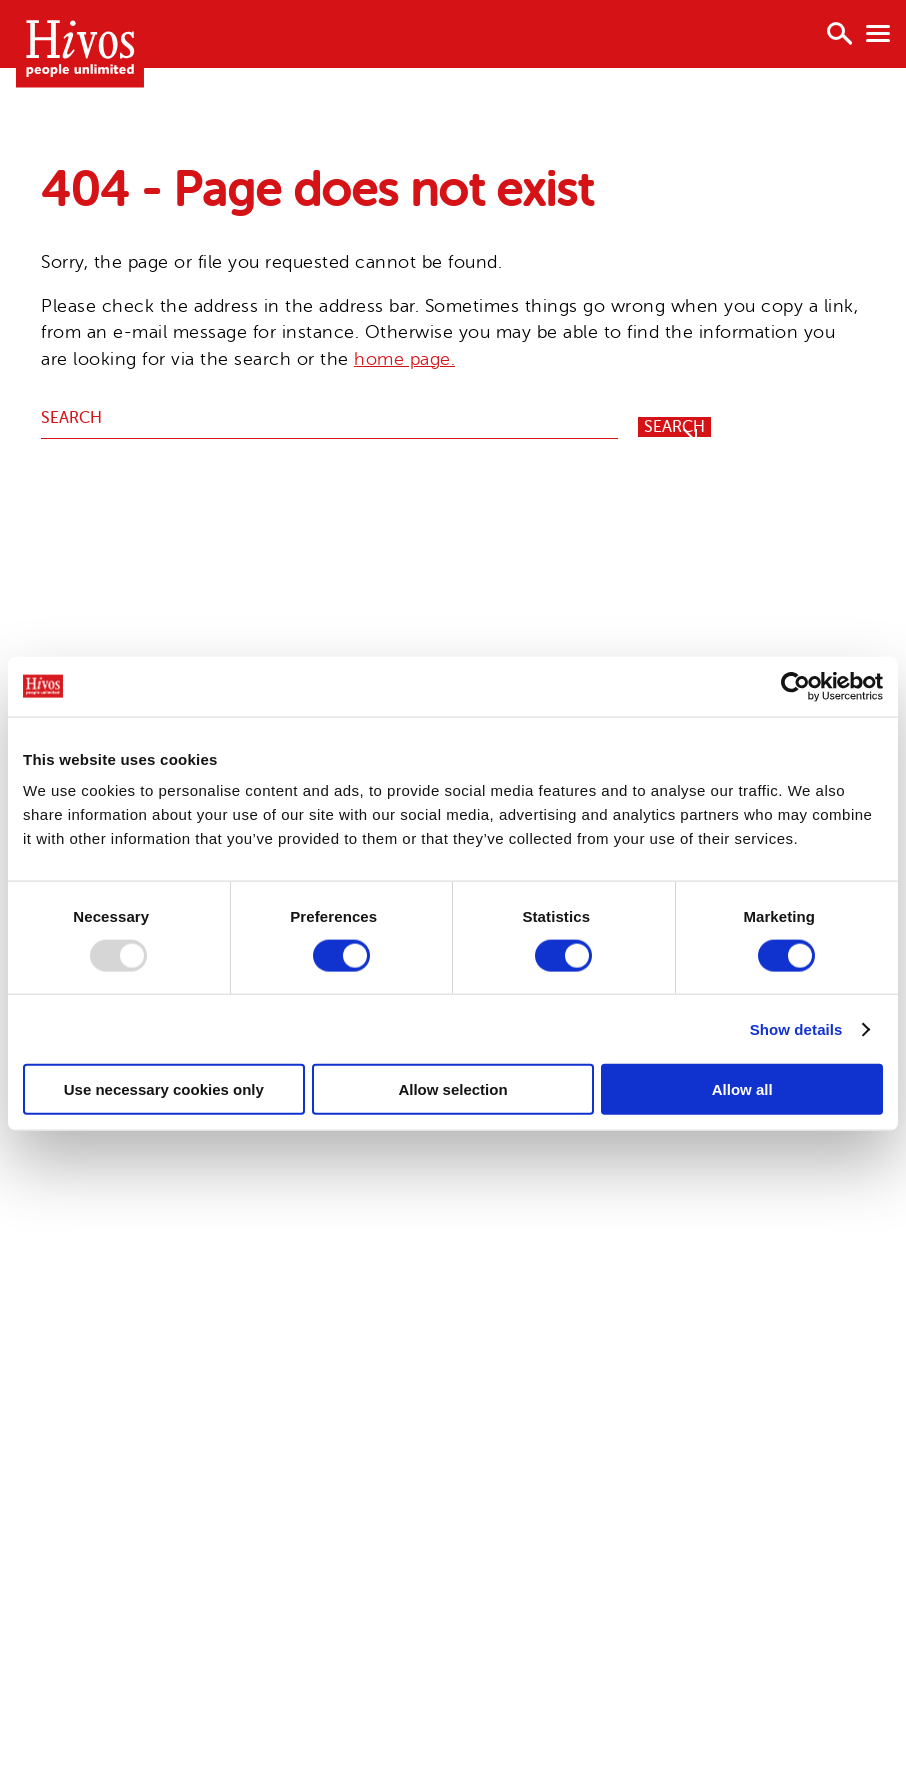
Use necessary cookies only (164, 1089)
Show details (796, 1028)
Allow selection (452, 1089)
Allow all (742, 1089)
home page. (404, 359)
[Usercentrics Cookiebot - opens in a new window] (795, 686)
